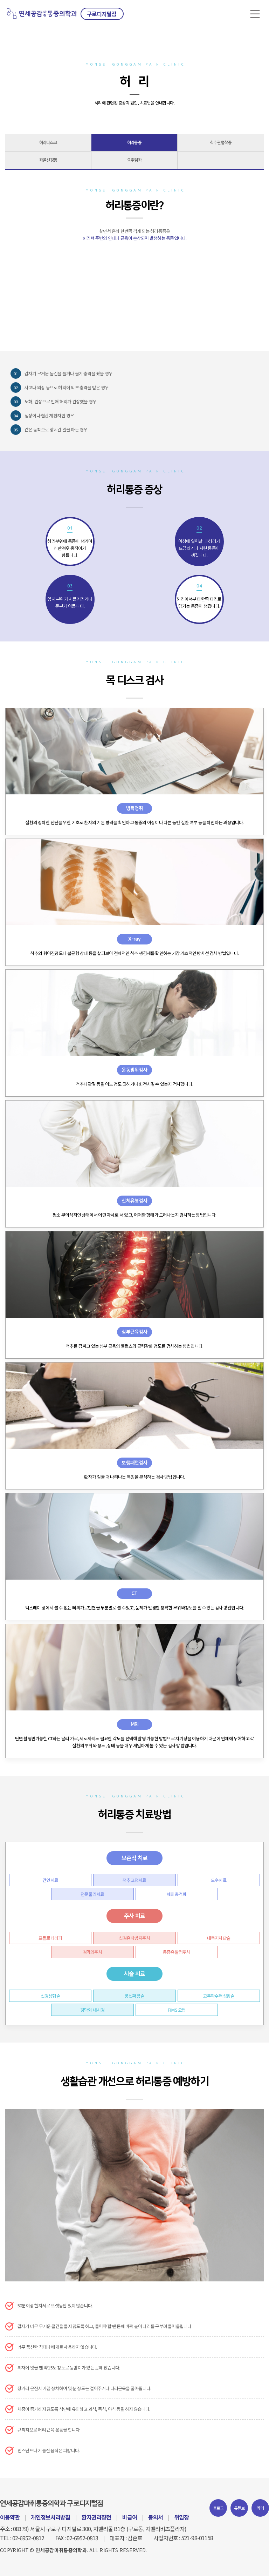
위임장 (181, 2517)
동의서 (155, 2517)
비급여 (129, 2517)
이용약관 (10, 2517)
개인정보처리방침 (50, 2517)
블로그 (218, 2508)
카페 (260, 2508)
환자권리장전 (96, 2517)
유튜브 (239, 2508)
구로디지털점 (101, 13)
